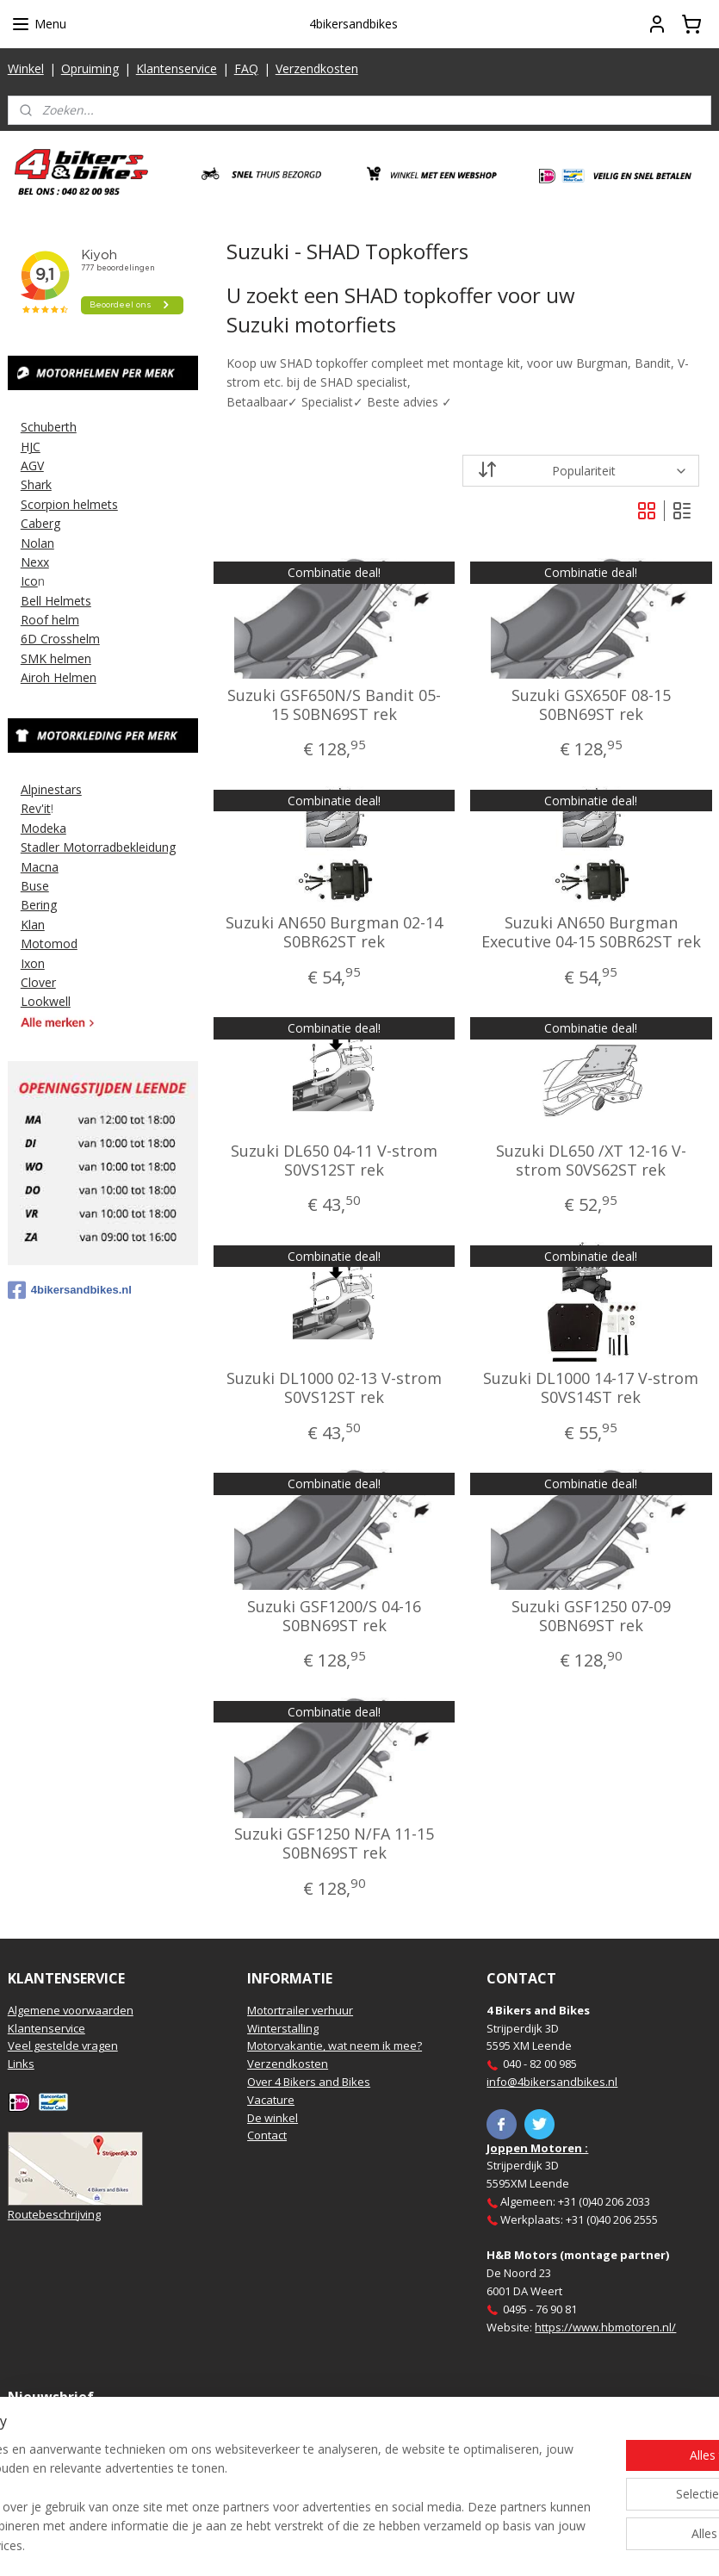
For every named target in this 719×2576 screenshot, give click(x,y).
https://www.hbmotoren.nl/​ (605, 2327)
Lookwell (46, 1001)
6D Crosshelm (60, 638)
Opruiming (90, 68)
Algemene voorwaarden (70, 2010)
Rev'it (36, 808)
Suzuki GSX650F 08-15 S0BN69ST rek (590, 704)
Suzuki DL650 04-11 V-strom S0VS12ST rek (334, 1160)
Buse (35, 886)
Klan (33, 924)
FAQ (246, 68)
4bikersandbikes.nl (70, 1290)
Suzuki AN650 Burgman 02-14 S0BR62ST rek (334, 933)
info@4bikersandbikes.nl (552, 2081)
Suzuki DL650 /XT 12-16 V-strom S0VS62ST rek (590, 1160)
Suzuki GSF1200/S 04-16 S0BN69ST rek (334, 1616)
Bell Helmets (56, 601)
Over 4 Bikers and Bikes (308, 2081)
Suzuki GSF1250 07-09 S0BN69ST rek (590, 1616)
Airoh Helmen (58, 677)
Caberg (40, 523)
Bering (39, 905)
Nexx (35, 562)
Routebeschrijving (54, 2214)
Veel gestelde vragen (63, 2045)
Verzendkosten (317, 68)
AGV (32, 465)
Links (21, 2063)
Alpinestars (51, 789)
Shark (36, 484)
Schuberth (49, 427)
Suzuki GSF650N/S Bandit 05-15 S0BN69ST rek (334, 704)
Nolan (37, 543)
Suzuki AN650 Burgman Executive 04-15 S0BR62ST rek (590, 933)
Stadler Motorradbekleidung (98, 847)
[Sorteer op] (580, 471)
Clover (38, 982)
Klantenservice (176, 68)
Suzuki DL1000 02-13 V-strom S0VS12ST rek (334, 1388)
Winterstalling (283, 2028)
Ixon (33, 963)
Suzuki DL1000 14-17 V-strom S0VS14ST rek (590, 1388)
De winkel (272, 2118)
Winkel (26, 68)
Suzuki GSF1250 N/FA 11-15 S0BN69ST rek (334, 1844)
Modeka (43, 828)
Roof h (40, 619)
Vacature (270, 2099)
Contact (267, 2135)
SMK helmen (56, 658)
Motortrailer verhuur (300, 2010)
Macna (40, 867)
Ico (29, 581)
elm (69, 619)
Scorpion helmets (69, 504)
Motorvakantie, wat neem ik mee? (334, 2045)
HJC (30, 446)
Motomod (49, 943)
